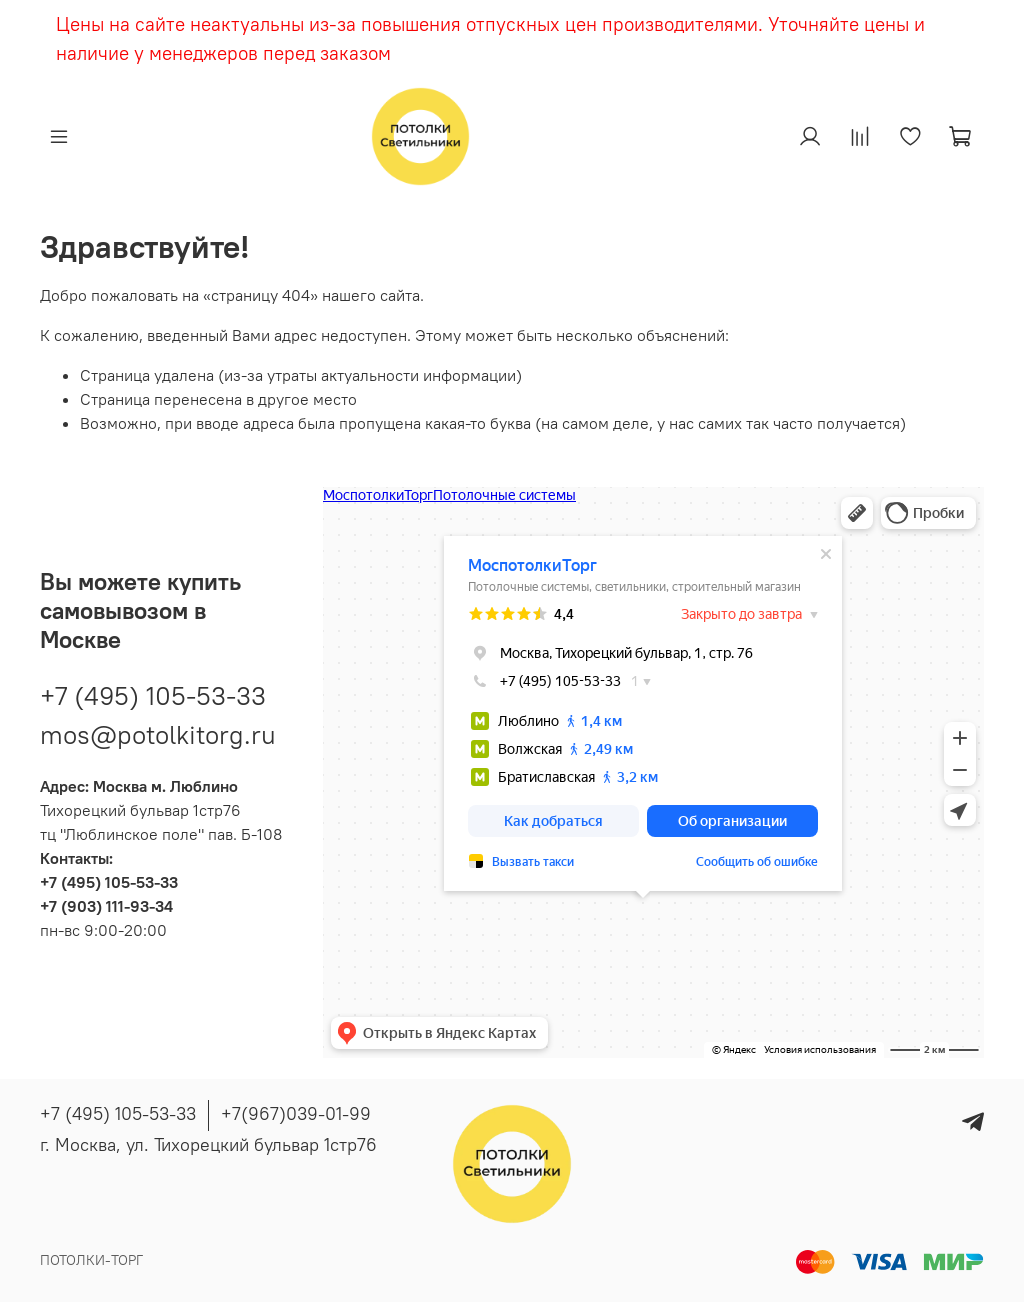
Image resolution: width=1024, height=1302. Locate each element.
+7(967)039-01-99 (296, 1113)
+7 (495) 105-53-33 (153, 695)
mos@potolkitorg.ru (158, 734)
